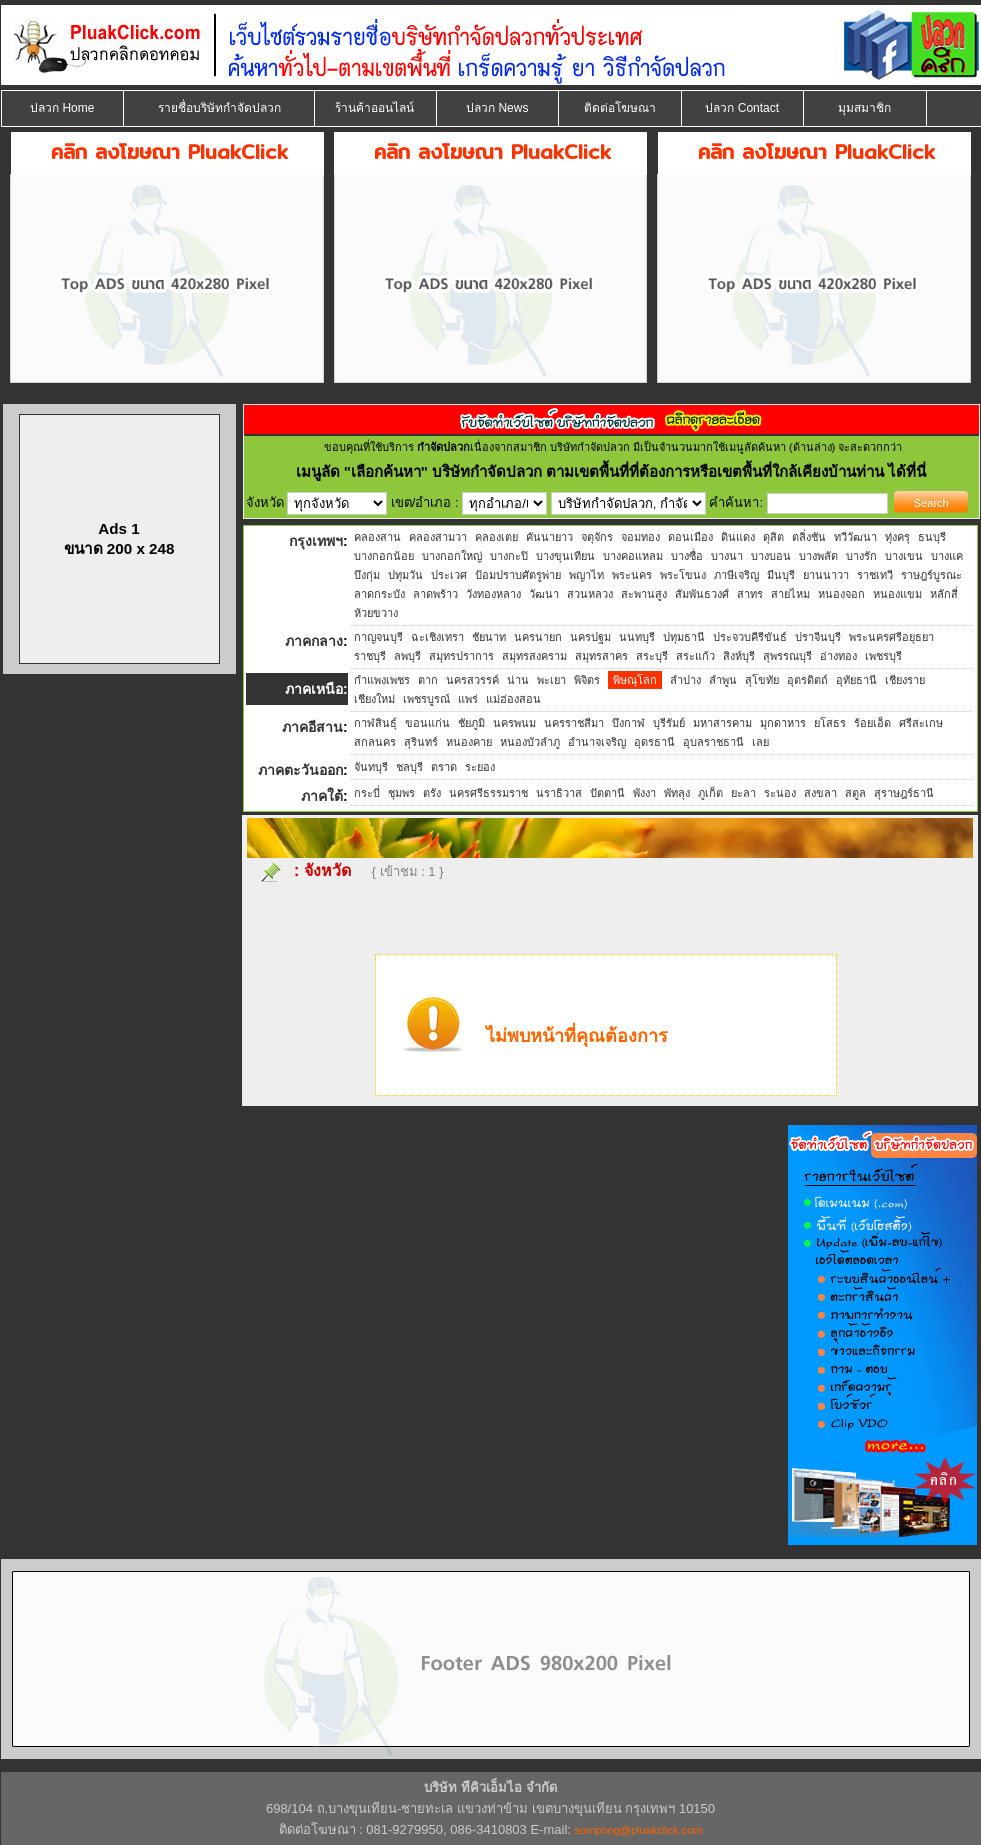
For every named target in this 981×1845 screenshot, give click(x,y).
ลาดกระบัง (379, 594)
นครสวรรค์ (472, 680)
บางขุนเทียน (565, 556)
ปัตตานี (607, 793)
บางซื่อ (687, 556)
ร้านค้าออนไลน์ (374, 108)
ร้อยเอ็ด (872, 723)
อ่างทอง (838, 656)
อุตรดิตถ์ (807, 680)
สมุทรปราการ (461, 656)
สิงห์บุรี (739, 656)
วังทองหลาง (493, 594)
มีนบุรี (781, 575)
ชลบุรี (409, 767)
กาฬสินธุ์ (375, 723)
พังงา (644, 793)
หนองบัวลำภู (530, 742)
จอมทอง (640, 537)
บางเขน (904, 556)
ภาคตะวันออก (300, 770)
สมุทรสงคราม (534, 656)
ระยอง (480, 767)
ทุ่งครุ (897, 537)
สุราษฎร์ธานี (904, 793)
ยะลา (743, 793)
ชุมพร (401, 793)
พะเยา (551, 680)
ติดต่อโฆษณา (620, 108)
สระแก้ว (695, 656)
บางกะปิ (509, 556)
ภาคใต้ (322, 796)
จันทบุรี (371, 767)
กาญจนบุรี (378, 637)
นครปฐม (590, 637)
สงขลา (820, 793)
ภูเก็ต (710, 793)
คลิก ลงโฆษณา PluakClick (169, 151)
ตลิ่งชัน (809, 537)
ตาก (428, 680)
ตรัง (432, 793)
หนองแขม (897, 594)
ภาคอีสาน (312, 727)
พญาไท (586, 575)
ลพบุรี (407, 656)
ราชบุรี (370, 656)
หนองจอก (841, 594)
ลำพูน (723, 680)
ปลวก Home (62, 108)
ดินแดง (738, 537)
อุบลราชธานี (713, 742)
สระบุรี (652, 656)
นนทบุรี (637, 637)
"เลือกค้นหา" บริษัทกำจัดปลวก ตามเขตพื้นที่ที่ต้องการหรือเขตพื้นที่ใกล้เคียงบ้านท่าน (616, 471)
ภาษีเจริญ (736, 575)
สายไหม (790, 594)
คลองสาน (377, 537)
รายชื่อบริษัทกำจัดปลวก (219, 108)
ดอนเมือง (690, 537)
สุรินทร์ (421, 742)
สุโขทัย (762, 680)
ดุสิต (773, 537)
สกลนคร (375, 742)
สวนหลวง (590, 594)
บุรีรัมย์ (669, 723)
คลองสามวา (438, 537)
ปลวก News (497, 108)
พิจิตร (587, 680)
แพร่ (468, 699)
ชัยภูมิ (471, 723)
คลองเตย (496, 537)
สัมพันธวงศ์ (702, 594)
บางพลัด (818, 556)
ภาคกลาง (314, 641)
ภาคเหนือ (314, 689)
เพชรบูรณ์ (426, 699)
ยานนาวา (826, 575)
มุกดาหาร (783, 723)
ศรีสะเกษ (921, 723)
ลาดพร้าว (435, 594)
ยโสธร (830, 723)
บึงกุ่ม (367, 575)
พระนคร (632, 575)
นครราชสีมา (574, 723)
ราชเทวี (875, 575)
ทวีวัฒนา (855, 537)
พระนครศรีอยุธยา (891, 637)
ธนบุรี (932, 537)
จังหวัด (327, 870)
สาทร (750, 594)
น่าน (518, 680)
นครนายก (538, 637)
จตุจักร (597, 537)
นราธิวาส (559, 793)
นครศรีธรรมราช (488, 793)
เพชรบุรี (883, 656)
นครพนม (514, 723)
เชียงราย (905, 680)
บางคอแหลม (633, 556)
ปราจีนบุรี (818, 637)
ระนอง (780, 793)
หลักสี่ (944, 594)
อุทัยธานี (856, 680)
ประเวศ (449, 575)
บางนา (727, 556)
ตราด (444, 767)
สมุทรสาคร (601, 656)
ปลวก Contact (742, 108)
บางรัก (861, 556)
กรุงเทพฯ (316, 541)
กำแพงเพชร (382, 680)
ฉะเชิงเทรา (437, 637)
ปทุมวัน (405, 575)
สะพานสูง (644, 594)
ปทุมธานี (684, 637)
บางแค (947, 556)
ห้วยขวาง (376, 613)
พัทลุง (677, 793)
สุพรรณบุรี (787, 656)
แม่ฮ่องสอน (513, 699)
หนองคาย (469, 742)
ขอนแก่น (427, 723)
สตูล (855, 793)
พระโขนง (683, 575)
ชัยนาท (489, 637)
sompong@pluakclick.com (639, 1830)
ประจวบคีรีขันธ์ (750, 637)
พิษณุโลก (635, 680)
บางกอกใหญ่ (452, 556)
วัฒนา (544, 594)
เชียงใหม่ (374, 699)
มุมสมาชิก (864, 108)
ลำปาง (685, 680)
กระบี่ (367, 793)
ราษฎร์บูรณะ (931, 575)
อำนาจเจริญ (597, 742)
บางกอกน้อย (384, 556)
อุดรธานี (654, 742)
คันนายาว (549, 537)
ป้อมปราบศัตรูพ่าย (518, 575)
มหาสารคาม (722, 723)
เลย (760, 742)
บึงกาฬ (628, 723)
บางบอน (771, 556)
